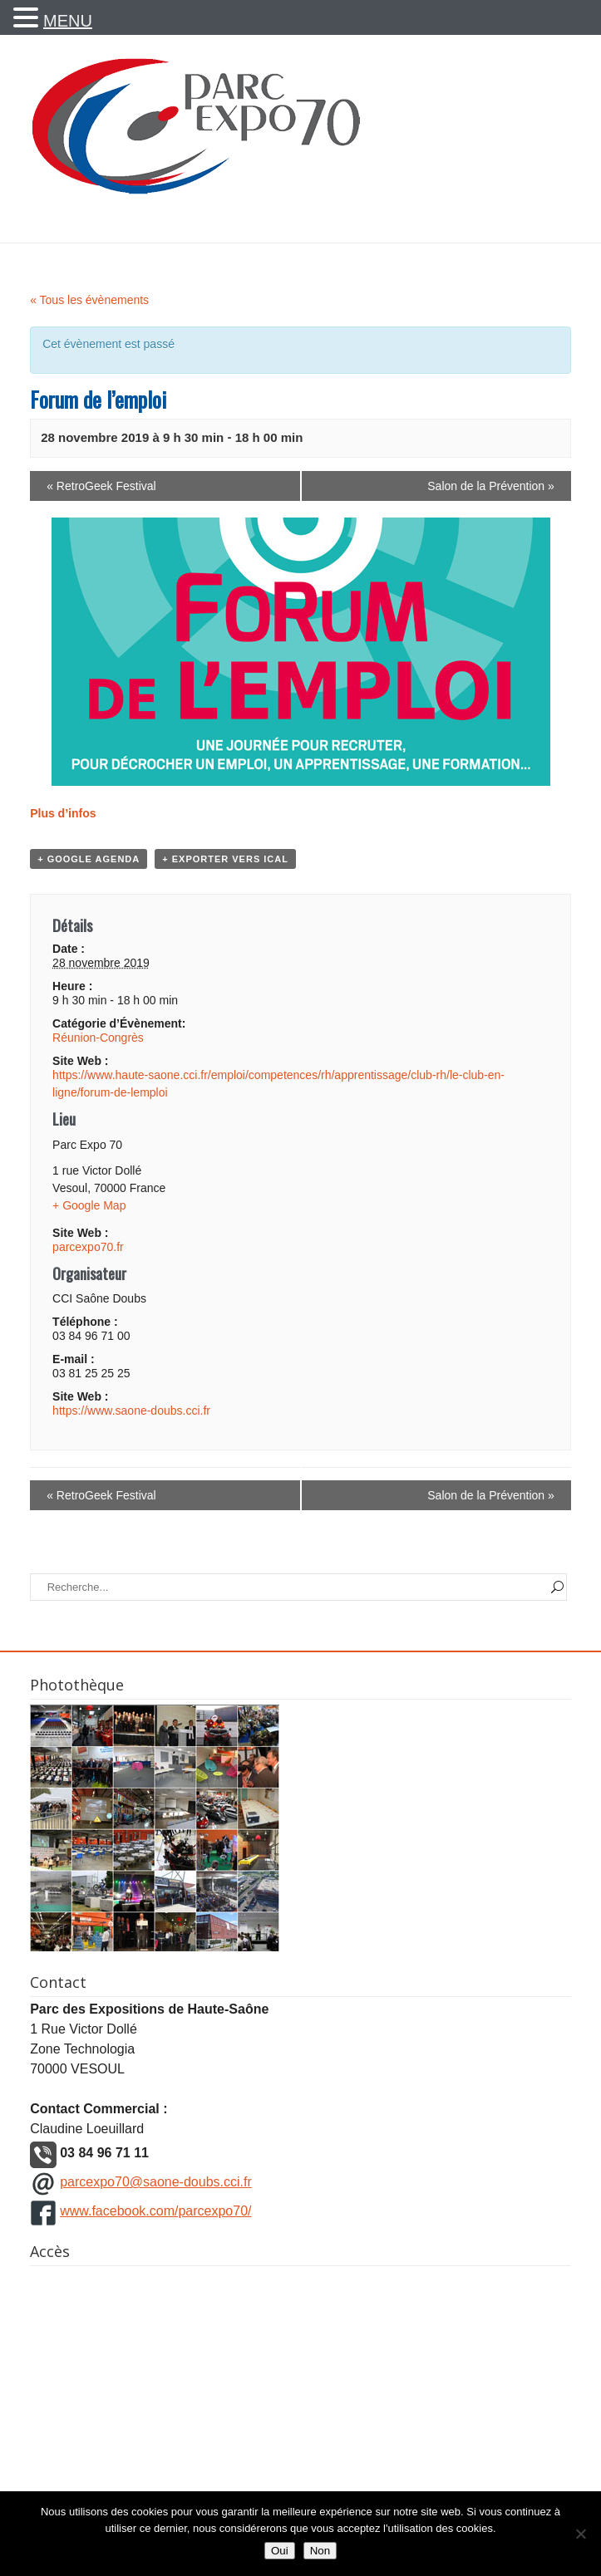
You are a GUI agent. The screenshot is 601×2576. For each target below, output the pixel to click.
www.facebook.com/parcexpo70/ (155, 2211)
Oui (279, 2550)
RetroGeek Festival (101, 486)
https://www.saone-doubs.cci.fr (131, 1410)
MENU (67, 21)
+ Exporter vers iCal (225, 859)
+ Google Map (89, 1205)
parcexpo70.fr (88, 1247)
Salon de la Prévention (490, 486)
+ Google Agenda (88, 859)
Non (320, 2550)
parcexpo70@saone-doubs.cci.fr (156, 2182)
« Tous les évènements (89, 300)
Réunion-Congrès (98, 1037)
